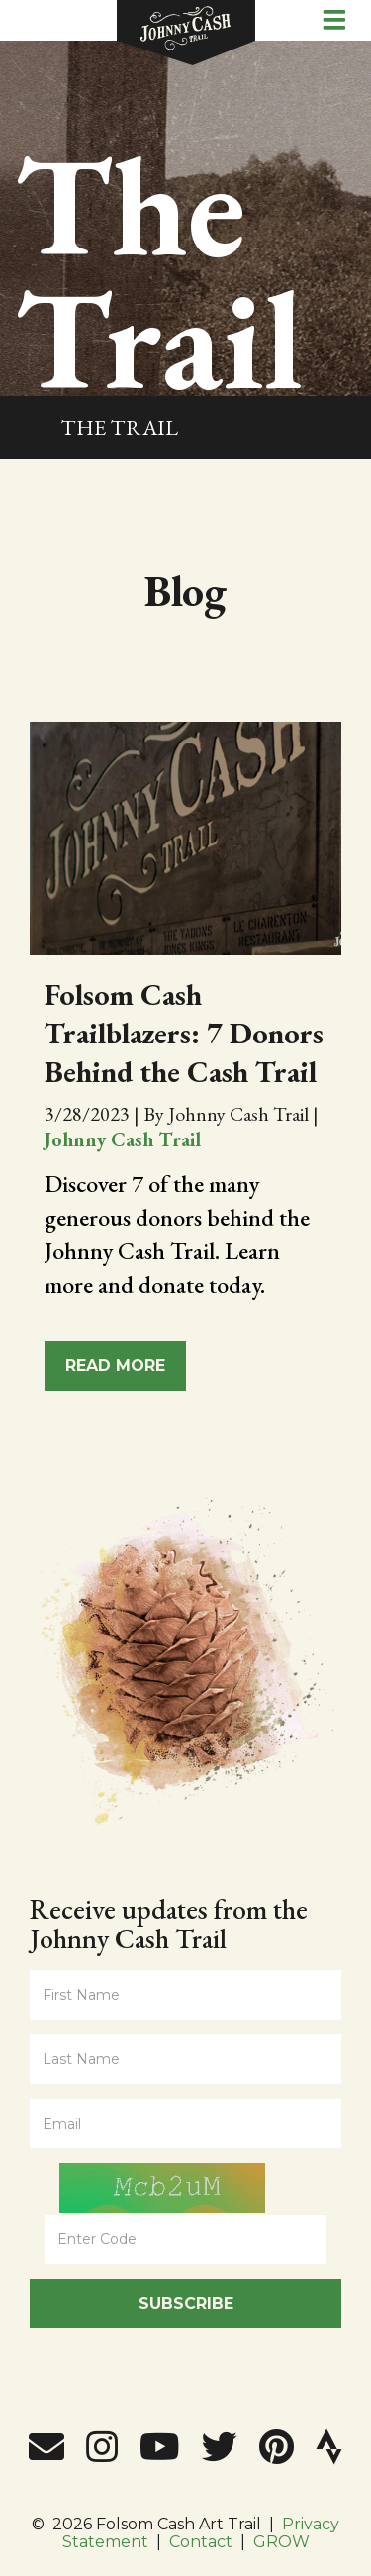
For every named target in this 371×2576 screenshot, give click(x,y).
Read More (115, 1365)
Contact (200, 2541)
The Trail (119, 427)
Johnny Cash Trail (123, 1139)
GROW (281, 2541)
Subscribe (186, 2303)
